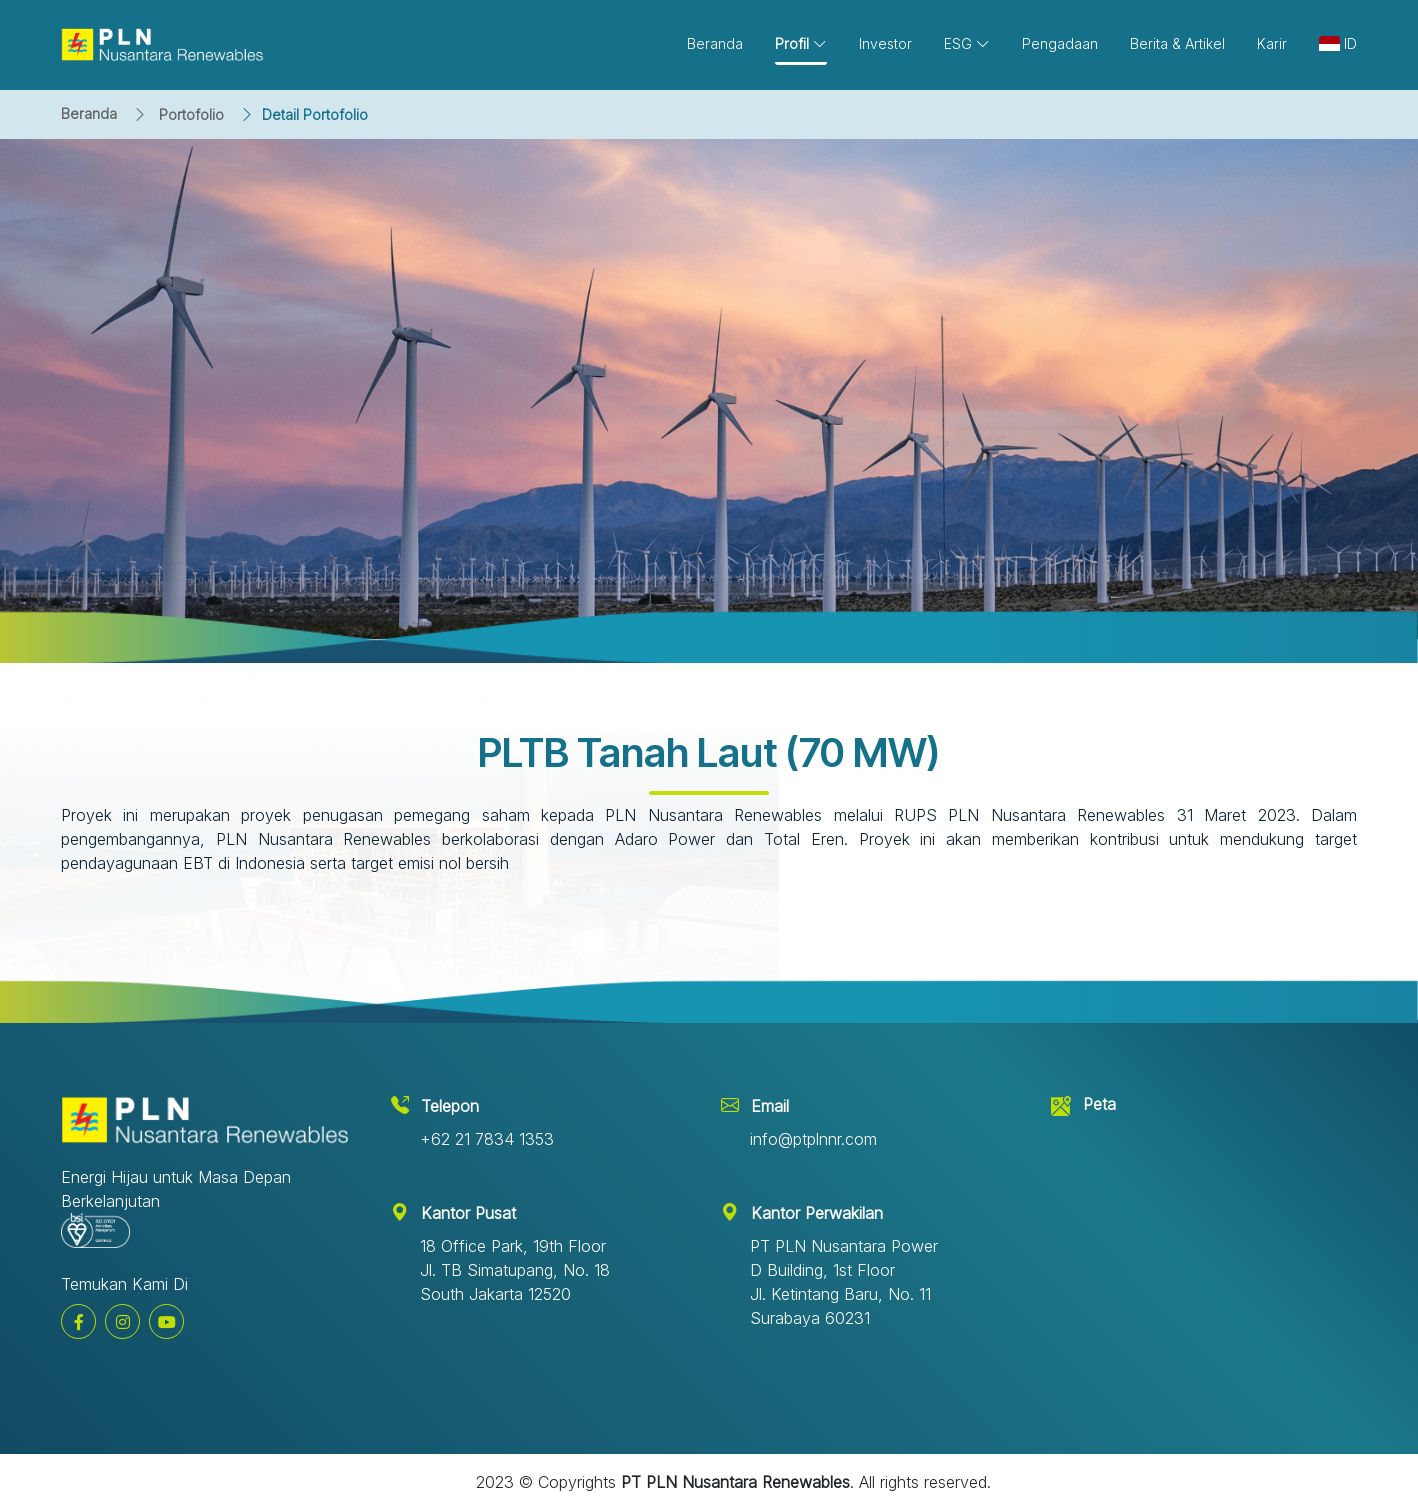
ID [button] (1338, 43)
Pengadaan (1060, 43)
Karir (1272, 43)
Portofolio (191, 114)
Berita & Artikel (1177, 43)
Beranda (89, 113)
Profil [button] (801, 43)
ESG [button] (967, 43)
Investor (885, 43)
